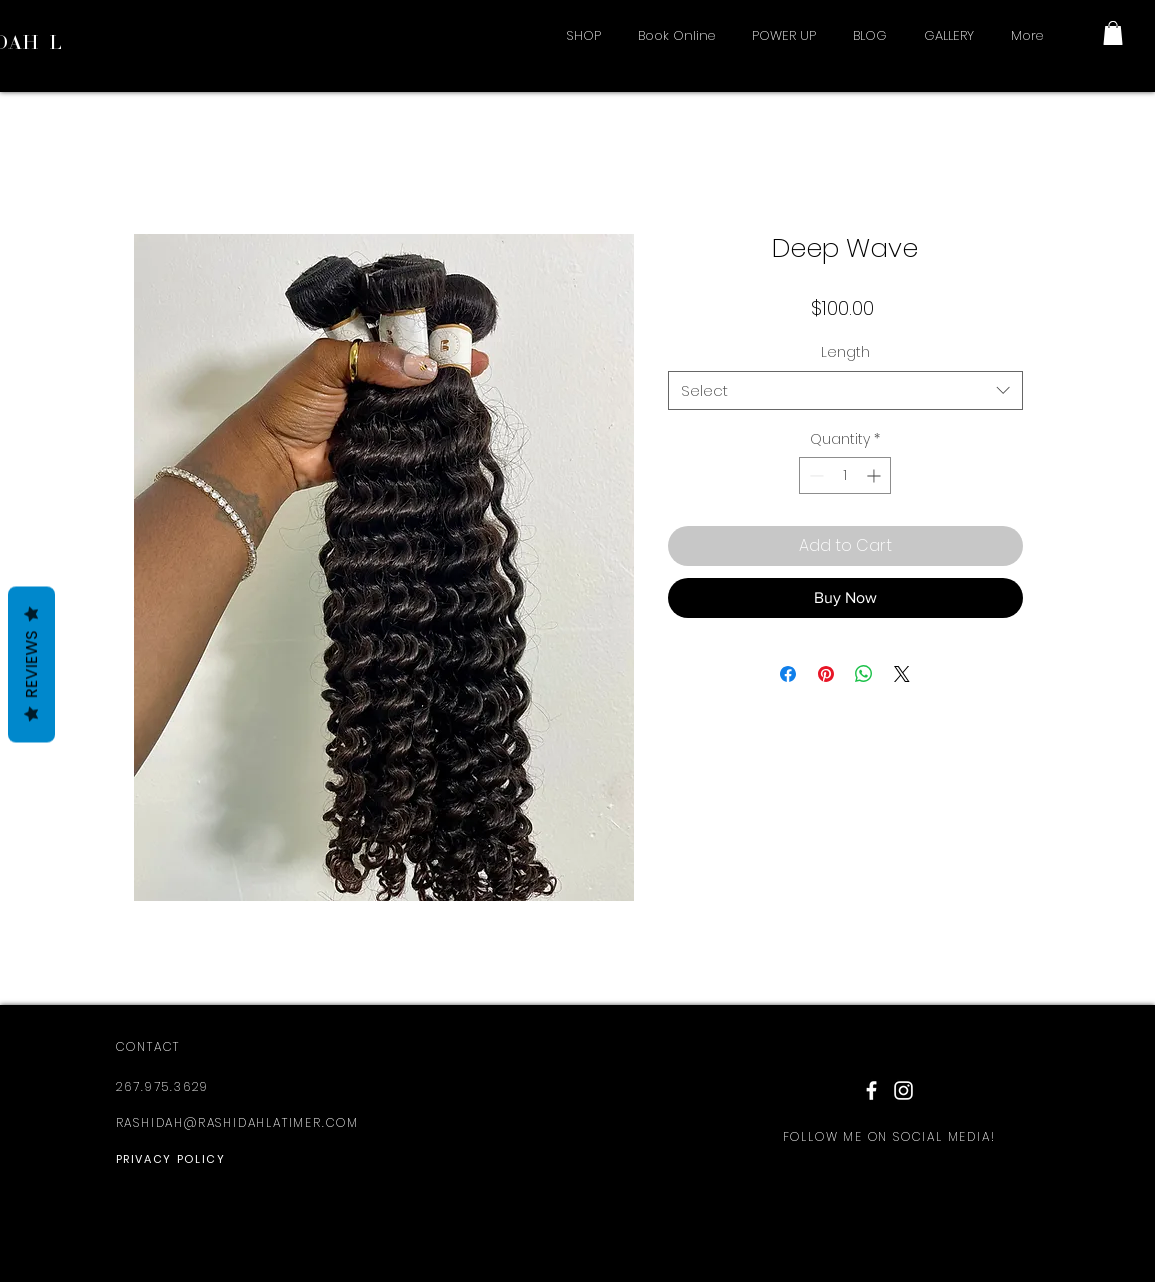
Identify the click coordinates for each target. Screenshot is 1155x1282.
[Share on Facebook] (788, 674)
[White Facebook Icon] (871, 1090)
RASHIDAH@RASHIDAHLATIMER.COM (237, 1122)
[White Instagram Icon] (903, 1090)
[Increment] (875, 475)
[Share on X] (902, 674)
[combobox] (845, 390)
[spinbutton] (845, 475)
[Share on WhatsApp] (864, 674)
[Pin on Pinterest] (826, 674)
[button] (1113, 33)
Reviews (31, 665)
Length (845, 352)
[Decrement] (814, 475)
